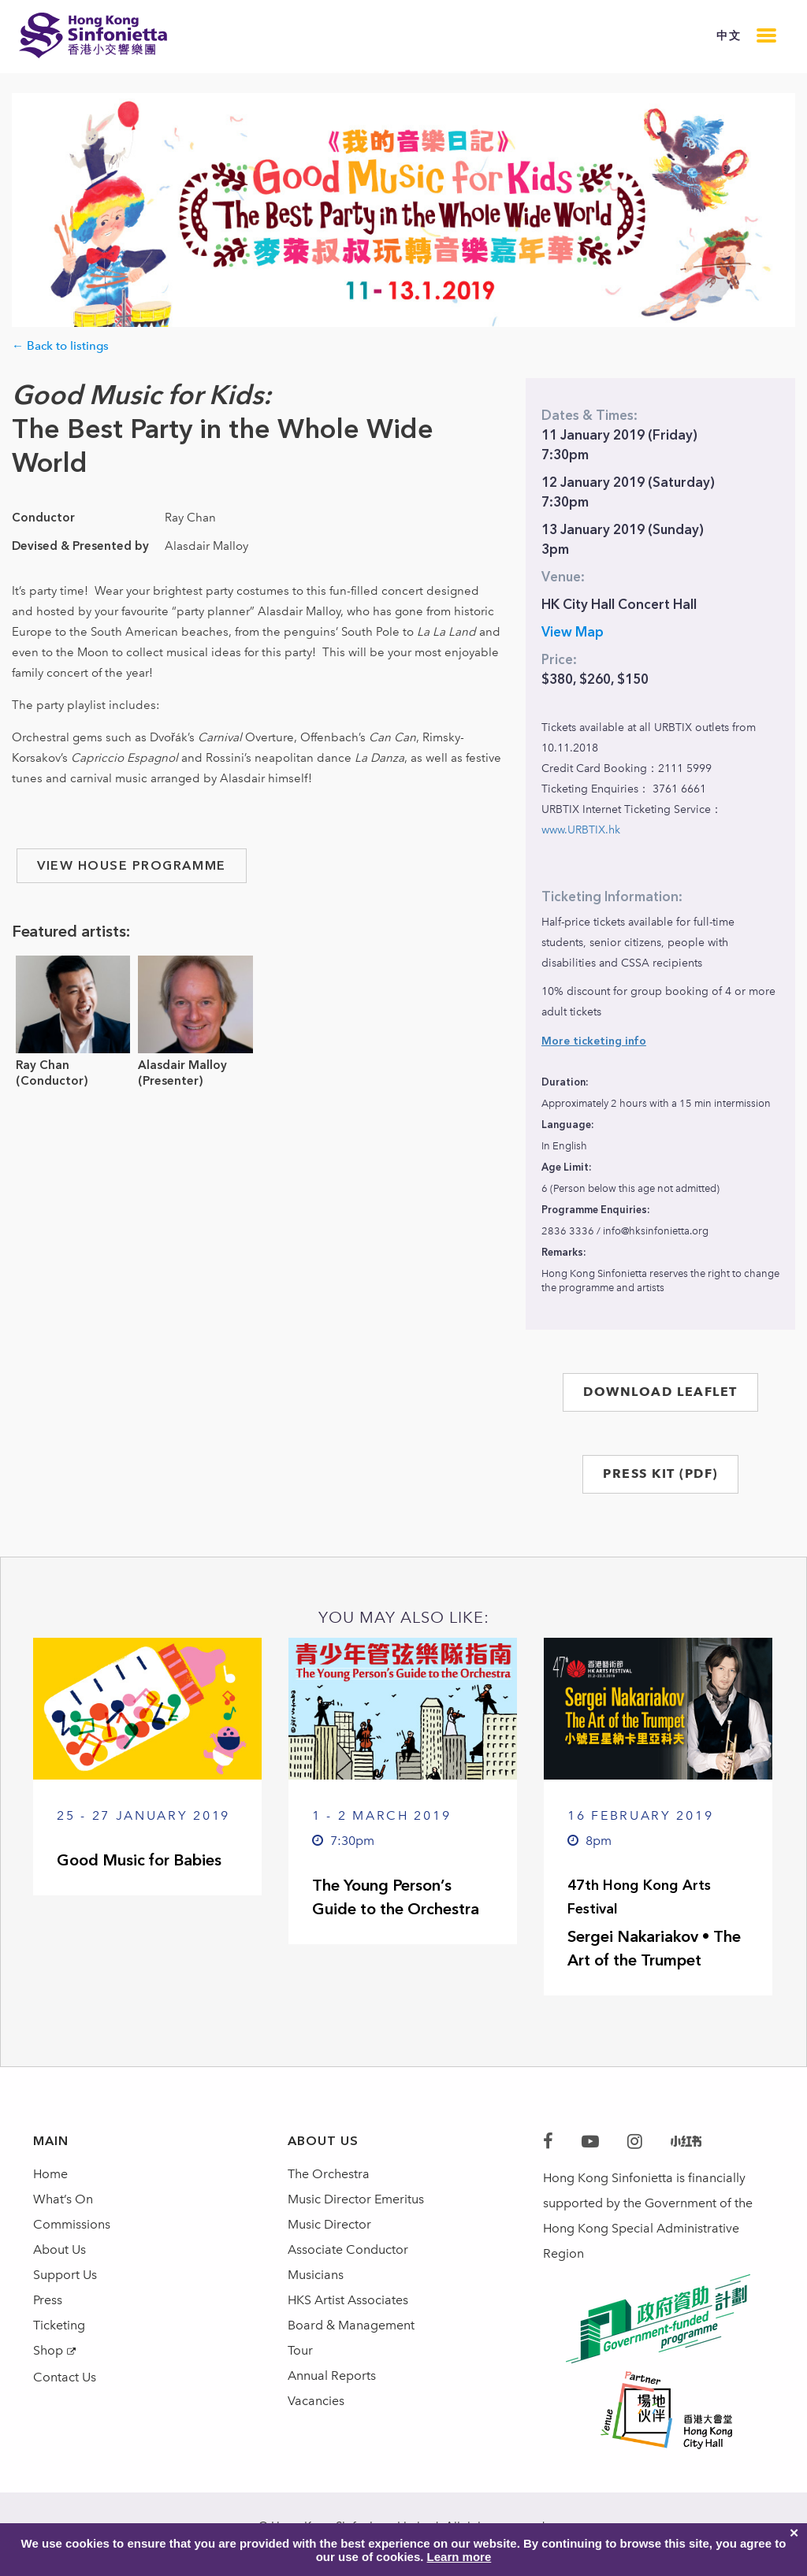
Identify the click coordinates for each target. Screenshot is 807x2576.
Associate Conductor (348, 2249)
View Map (572, 632)
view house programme (131, 865)
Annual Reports (332, 2375)
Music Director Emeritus (356, 2199)
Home (50, 2173)
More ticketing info (593, 1041)
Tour (300, 2350)
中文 (728, 36)
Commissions (71, 2224)
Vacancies (316, 2400)
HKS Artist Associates (348, 2299)
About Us (59, 2249)
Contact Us (64, 2377)
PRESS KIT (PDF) (660, 1473)
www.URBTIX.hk (580, 830)
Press (47, 2299)
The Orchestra (329, 2173)
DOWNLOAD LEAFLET (660, 1391)
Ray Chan (42, 1065)
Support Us (65, 2274)
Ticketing (59, 2325)
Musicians (316, 2274)
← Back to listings (60, 346)
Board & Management (351, 2325)
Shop (48, 2350)
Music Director (329, 2224)
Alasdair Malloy (182, 1065)
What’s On (63, 2199)
